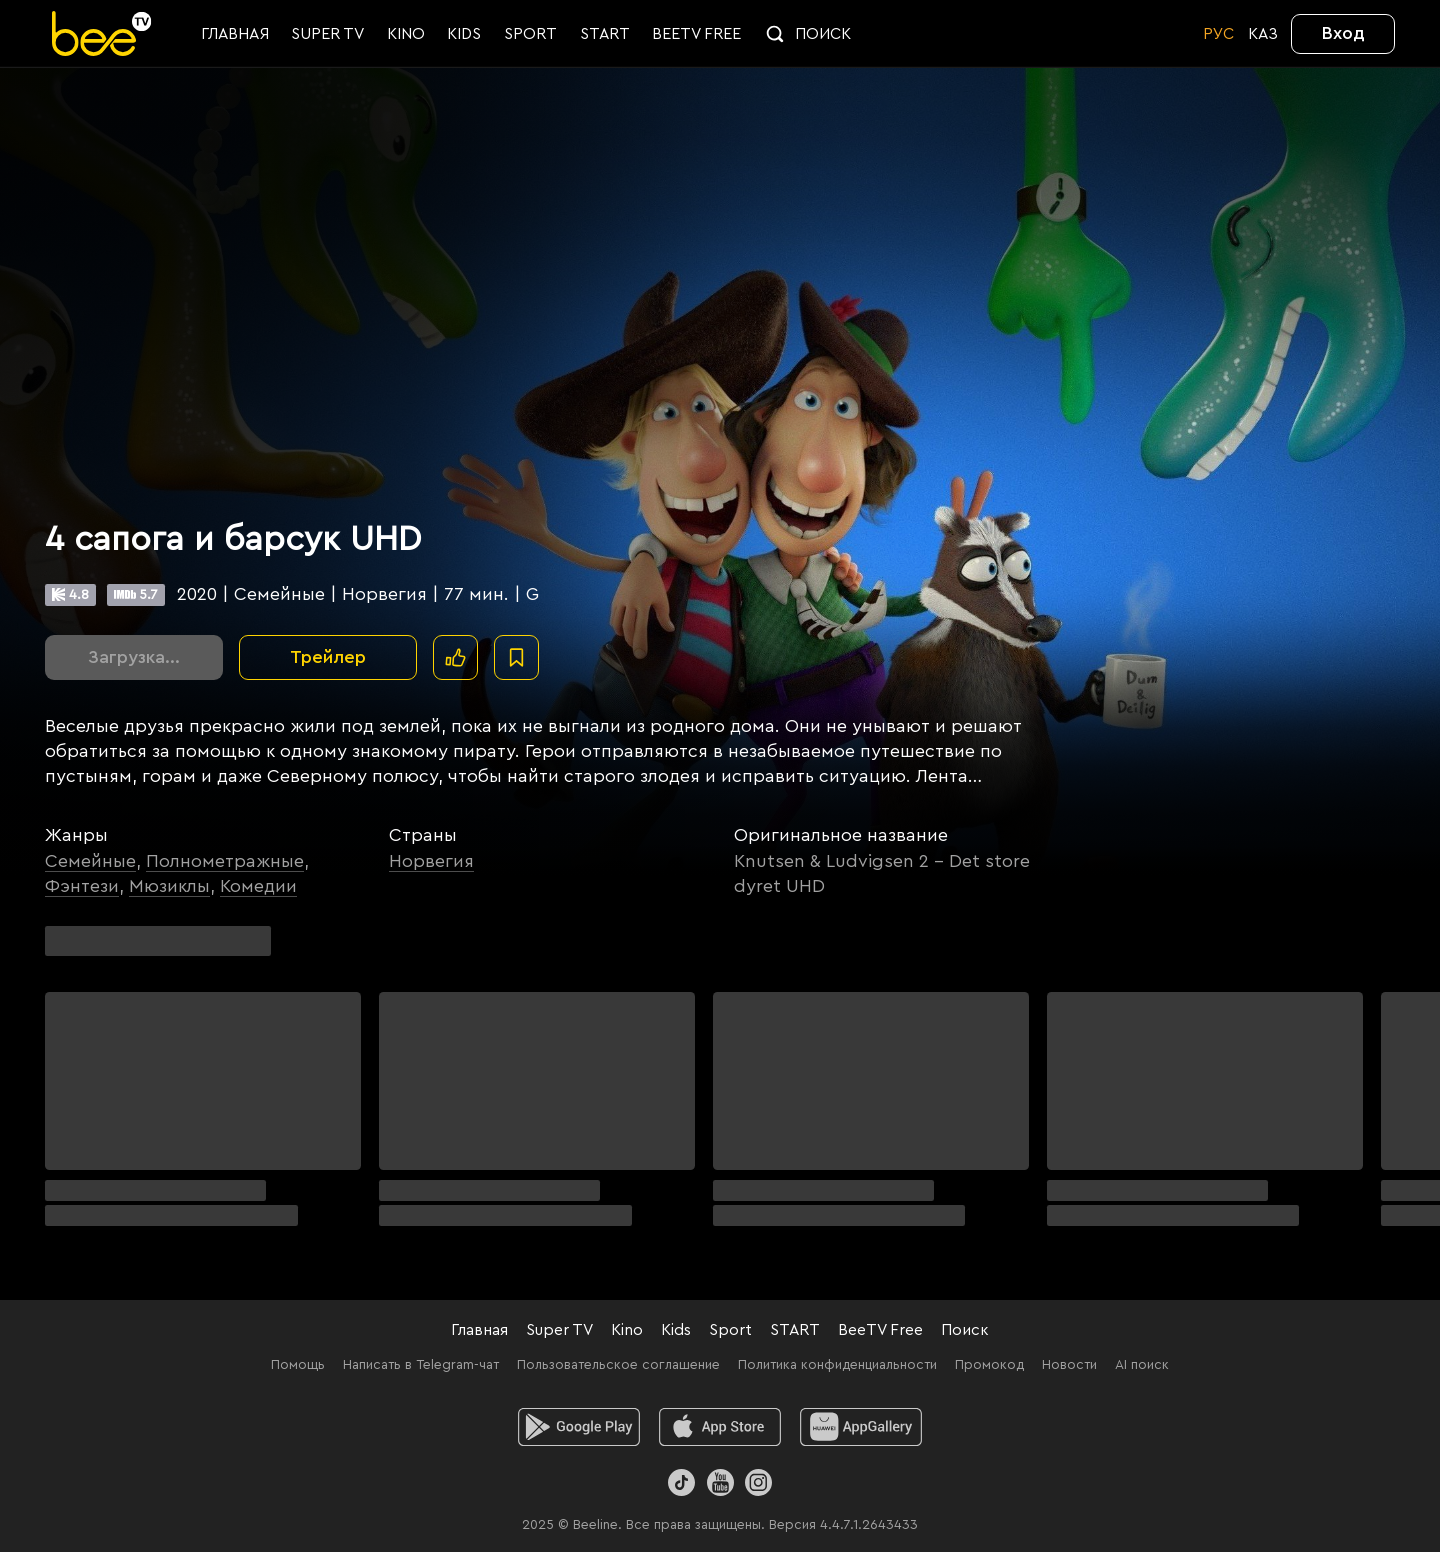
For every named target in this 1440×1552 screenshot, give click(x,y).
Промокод (989, 1365)
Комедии (258, 886)
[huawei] (861, 1427)
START (795, 1330)
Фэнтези (82, 886)
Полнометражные (225, 861)
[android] (579, 1427)
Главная (479, 1330)
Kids (676, 1330)
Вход (1343, 33)
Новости (1069, 1365)
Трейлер (328, 657)
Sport (730, 1330)
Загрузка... (134, 657)
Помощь (298, 1365)
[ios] (720, 1427)
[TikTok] (681, 1482)
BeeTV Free (880, 1330)
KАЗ (1263, 34)
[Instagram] (758, 1482)
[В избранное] (516, 657)
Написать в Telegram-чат (421, 1365)
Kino (627, 1330)
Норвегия (431, 861)
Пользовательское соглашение (618, 1365)
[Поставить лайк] (455, 657)
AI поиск (1142, 1365)
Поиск (965, 1330)
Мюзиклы (169, 886)
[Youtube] (719, 1482)
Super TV (559, 1330)
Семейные (90, 861)
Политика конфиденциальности (837, 1365)
